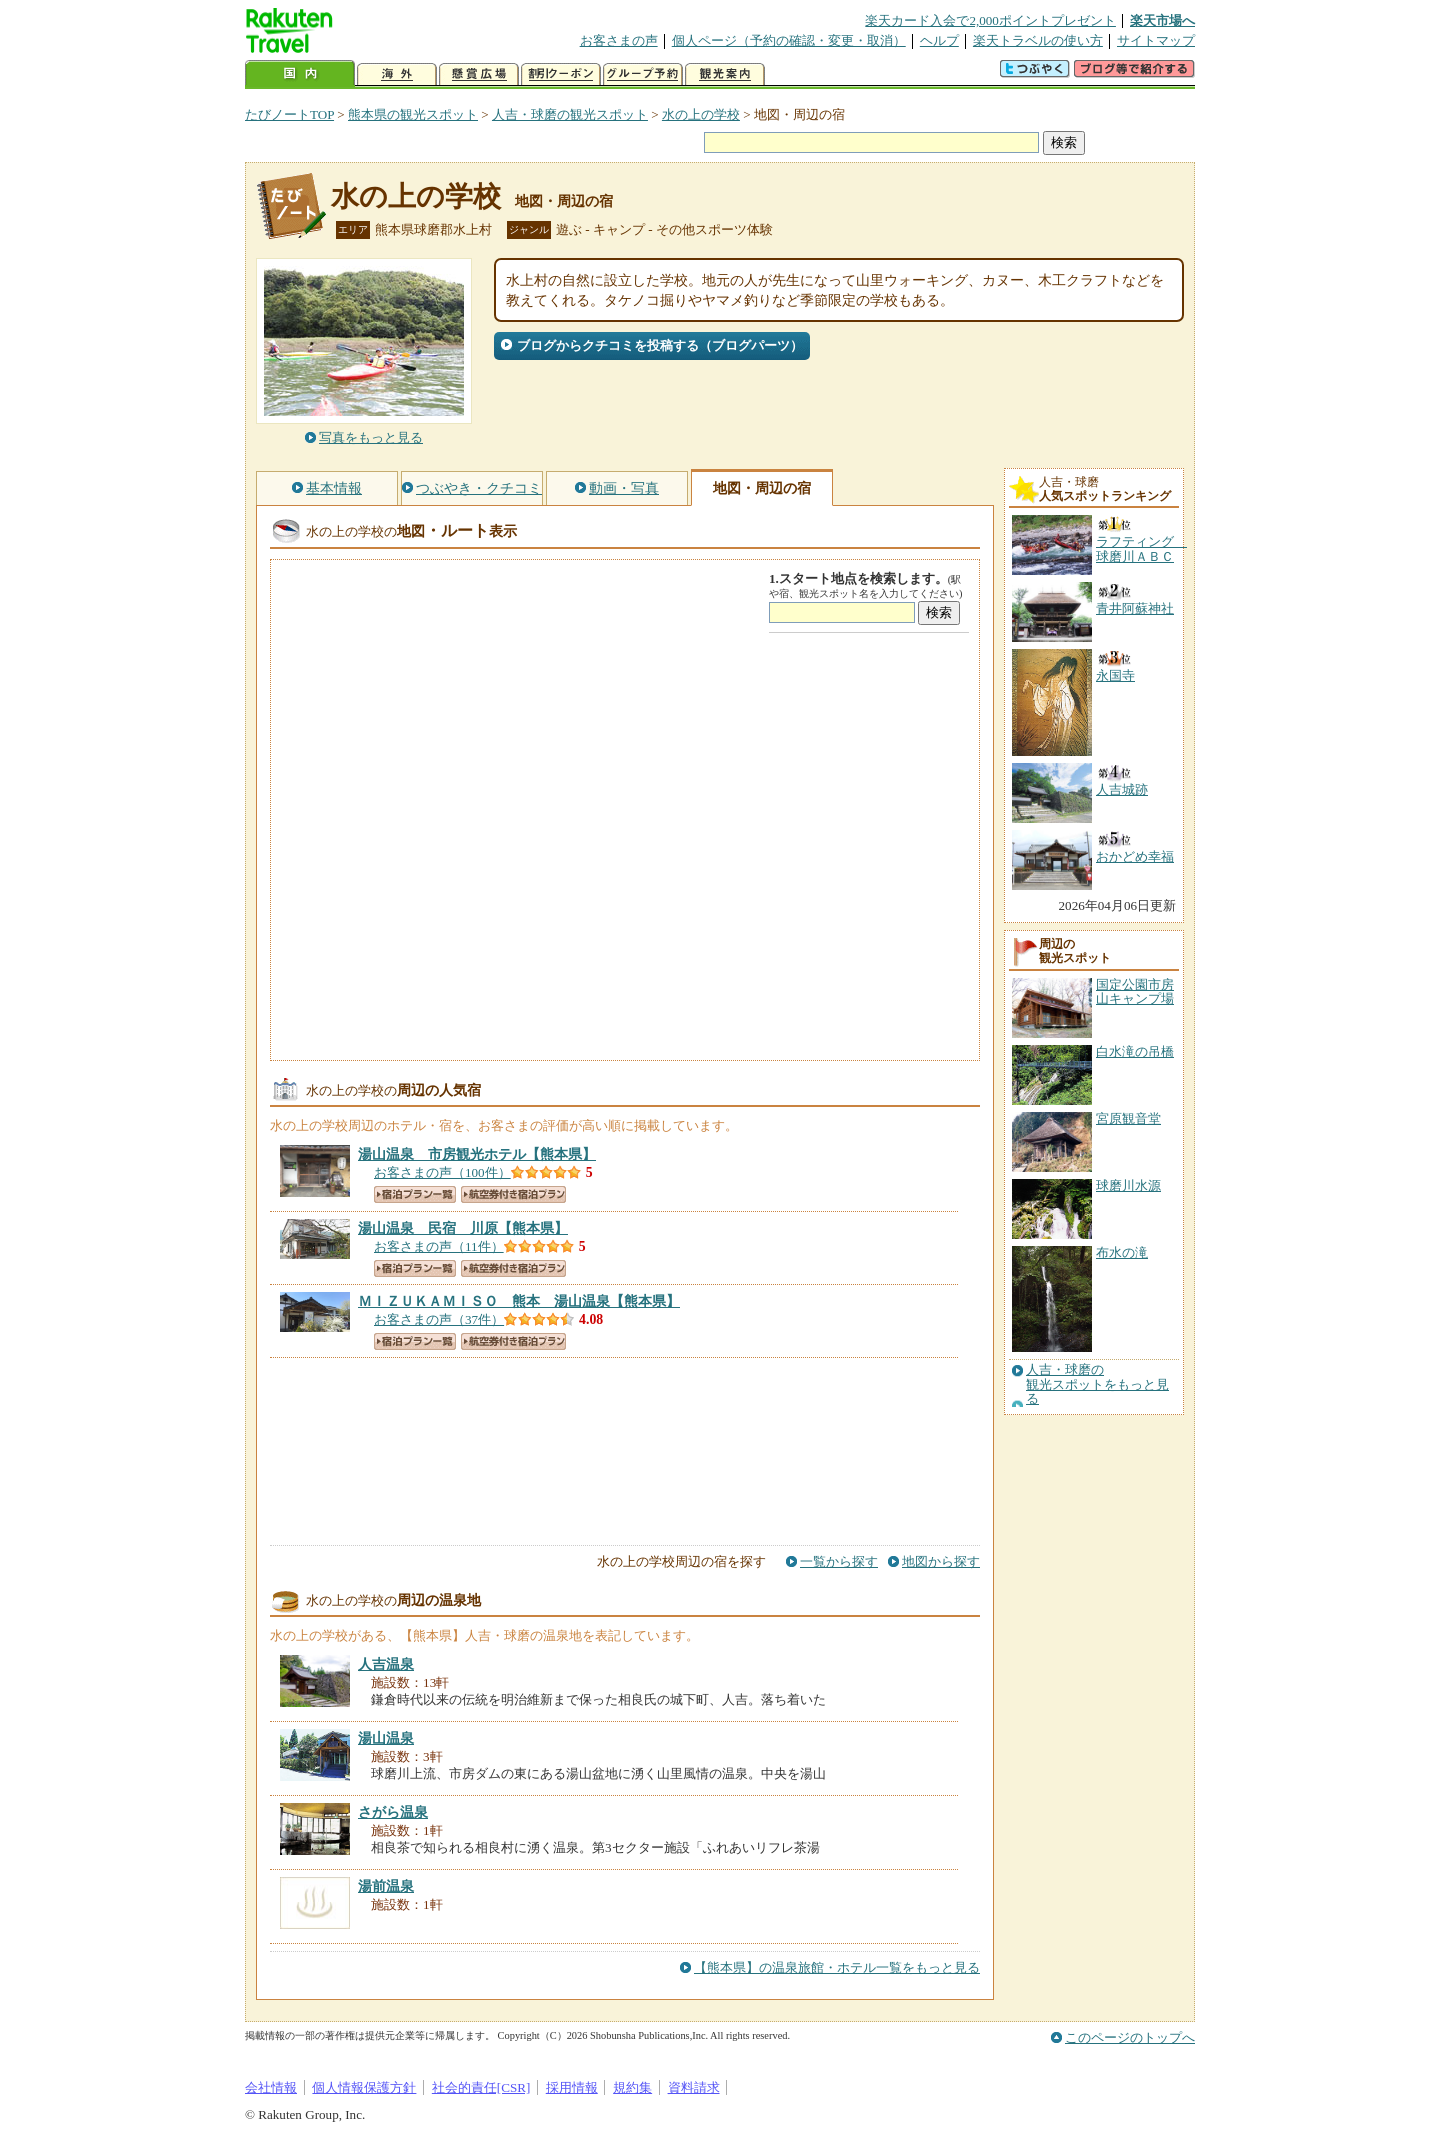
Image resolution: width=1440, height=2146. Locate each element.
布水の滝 (1122, 1252)
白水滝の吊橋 (1135, 1051)
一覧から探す (839, 1561)
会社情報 (271, 2087)
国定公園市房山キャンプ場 (1135, 991)
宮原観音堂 (1128, 1118)
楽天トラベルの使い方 (1038, 40)
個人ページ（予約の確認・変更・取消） (789, 40)
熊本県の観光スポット (413, 114)
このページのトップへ (1130, 2037)
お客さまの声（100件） (442, 1172)
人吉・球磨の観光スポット (570, 114)
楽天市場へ (1162, 20)
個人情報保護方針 (364, 2087)
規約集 (632, 2087)
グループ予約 (643, 74)
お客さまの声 (619, 40)
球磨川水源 (1128, 1185)
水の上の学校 (701, 114)
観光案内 (725, 74)
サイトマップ (1156, 40)
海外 (397, 74)
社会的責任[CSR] (481, 2087)
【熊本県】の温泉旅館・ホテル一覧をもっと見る (837, 1967)
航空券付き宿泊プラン (513, 1194)
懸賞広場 (479, 74)
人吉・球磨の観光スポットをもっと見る (1097, 1384)
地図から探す (941, 1561)
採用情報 (572, 2087)
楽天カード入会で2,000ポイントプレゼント (990, 20)
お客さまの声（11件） (439, 1246)
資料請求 (694, 2087)
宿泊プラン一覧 (415, 1194)
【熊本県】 (477, 1154)
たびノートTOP (289, 114)
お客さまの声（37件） (439, 1319)
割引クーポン (561, 74)
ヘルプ (939, 40)
